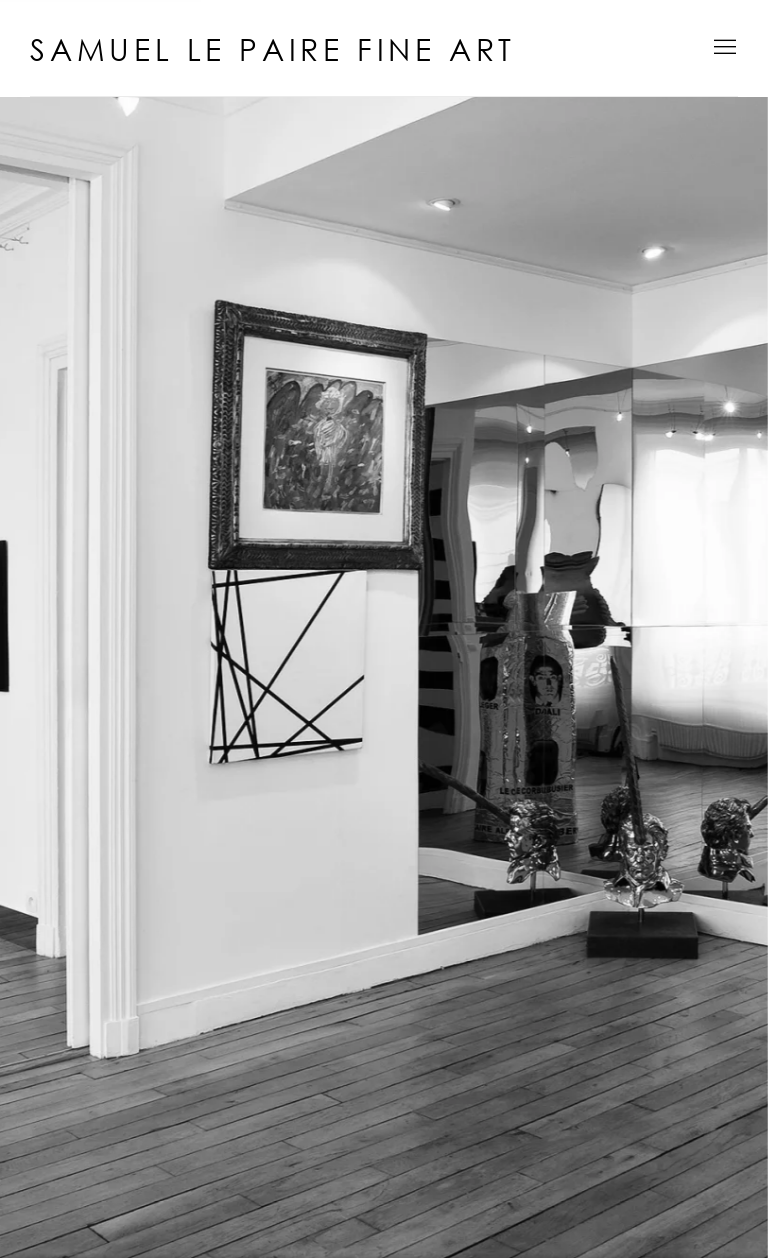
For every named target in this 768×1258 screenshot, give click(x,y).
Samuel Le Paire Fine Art (273, 50)
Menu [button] (723, 48)
